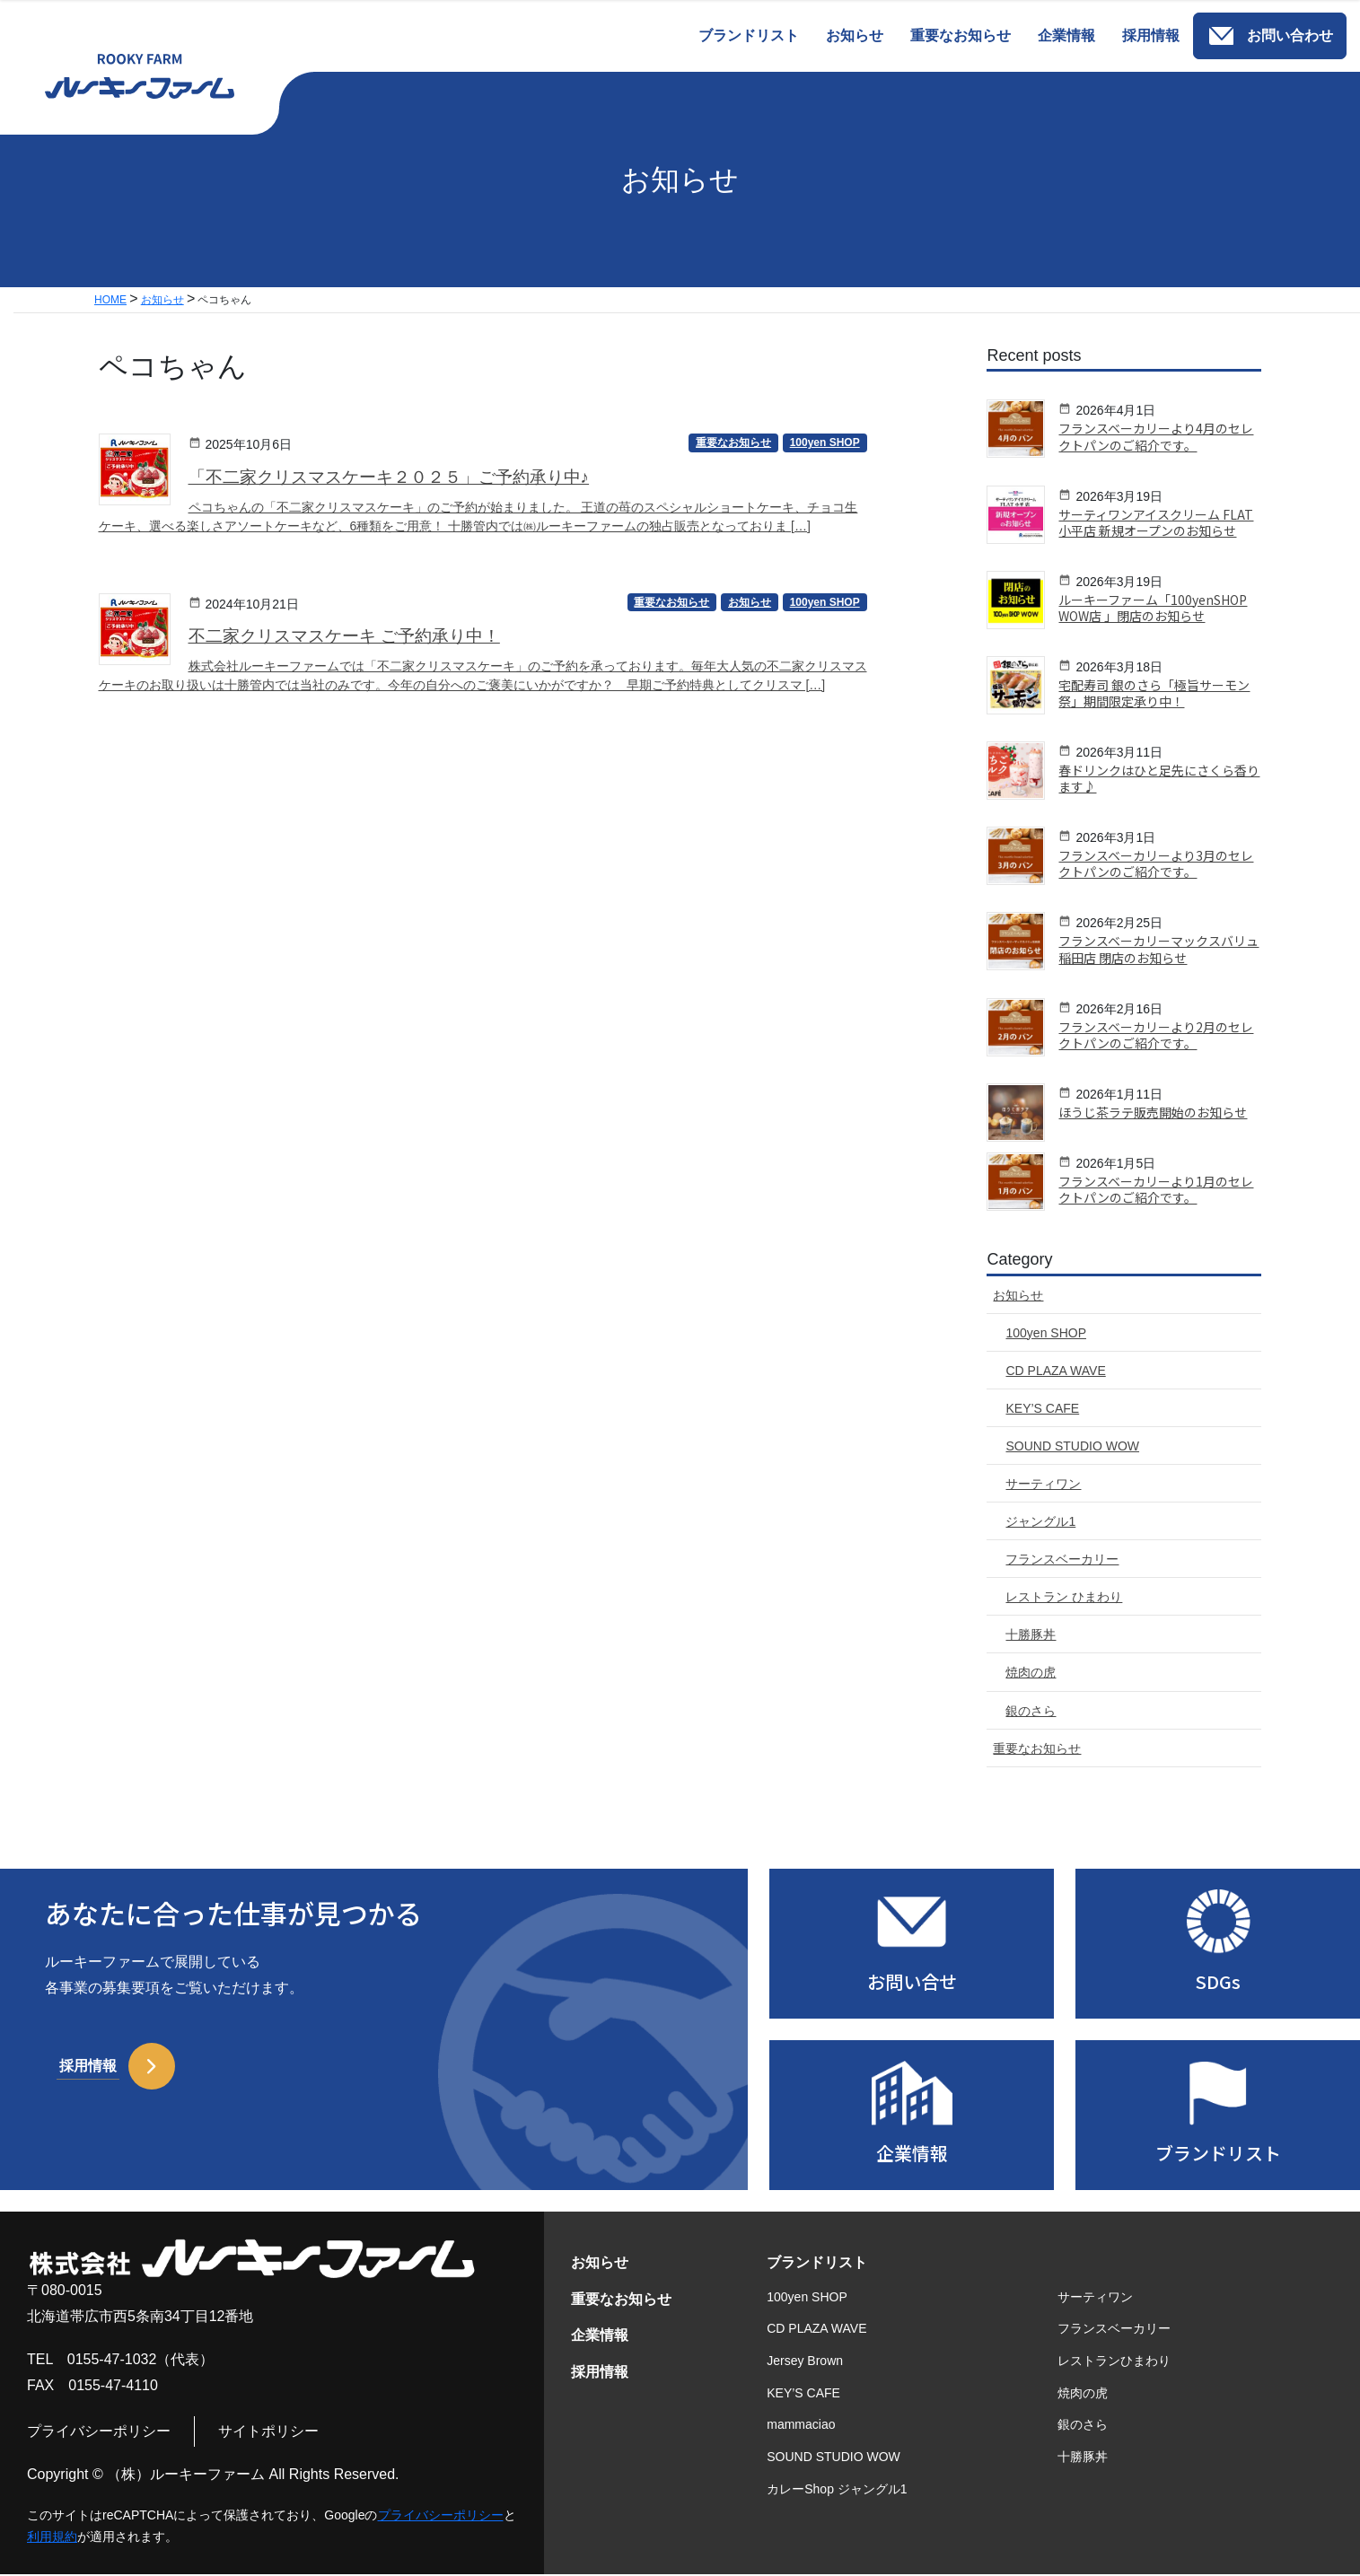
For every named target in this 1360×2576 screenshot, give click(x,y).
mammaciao (801, 2426)
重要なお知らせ (621, 2300)
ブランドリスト (817, 2263)
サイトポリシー (268, 2432)
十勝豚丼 (1082, 2457)
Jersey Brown (805, 2361)
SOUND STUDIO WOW (833, 2457)
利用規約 (52, 2538)
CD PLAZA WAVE (816, 2330)
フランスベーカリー (1114, 2330)
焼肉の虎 (1082, 2394)
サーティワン (1095, 2298)
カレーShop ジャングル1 (837, 2490)
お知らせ (599, 2263)
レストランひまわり (1114, 2361)
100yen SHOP (807, 2298)
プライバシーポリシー (99, 2432)
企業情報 (599, 2336)
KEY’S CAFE (803, 2394)
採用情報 (599, 2372)
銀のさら (1082, 2426)
